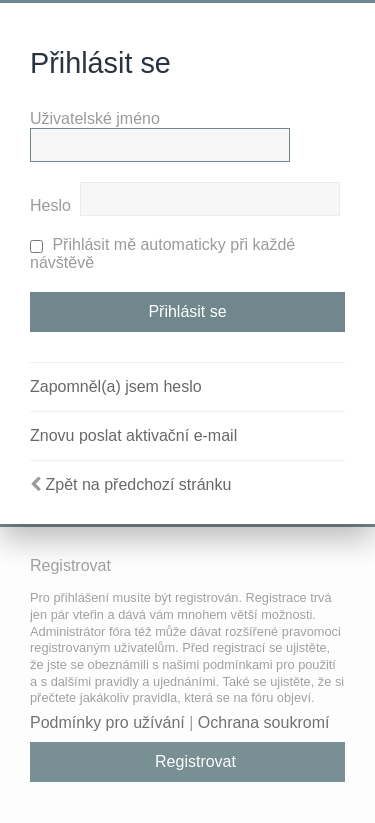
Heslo (50, 205)
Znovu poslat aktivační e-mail (133, 435)
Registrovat (195, 761)
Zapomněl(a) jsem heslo (116, 386)
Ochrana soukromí (264, 722)
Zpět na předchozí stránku (138, 484)
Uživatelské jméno (95, 118)
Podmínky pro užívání (107, 722)
